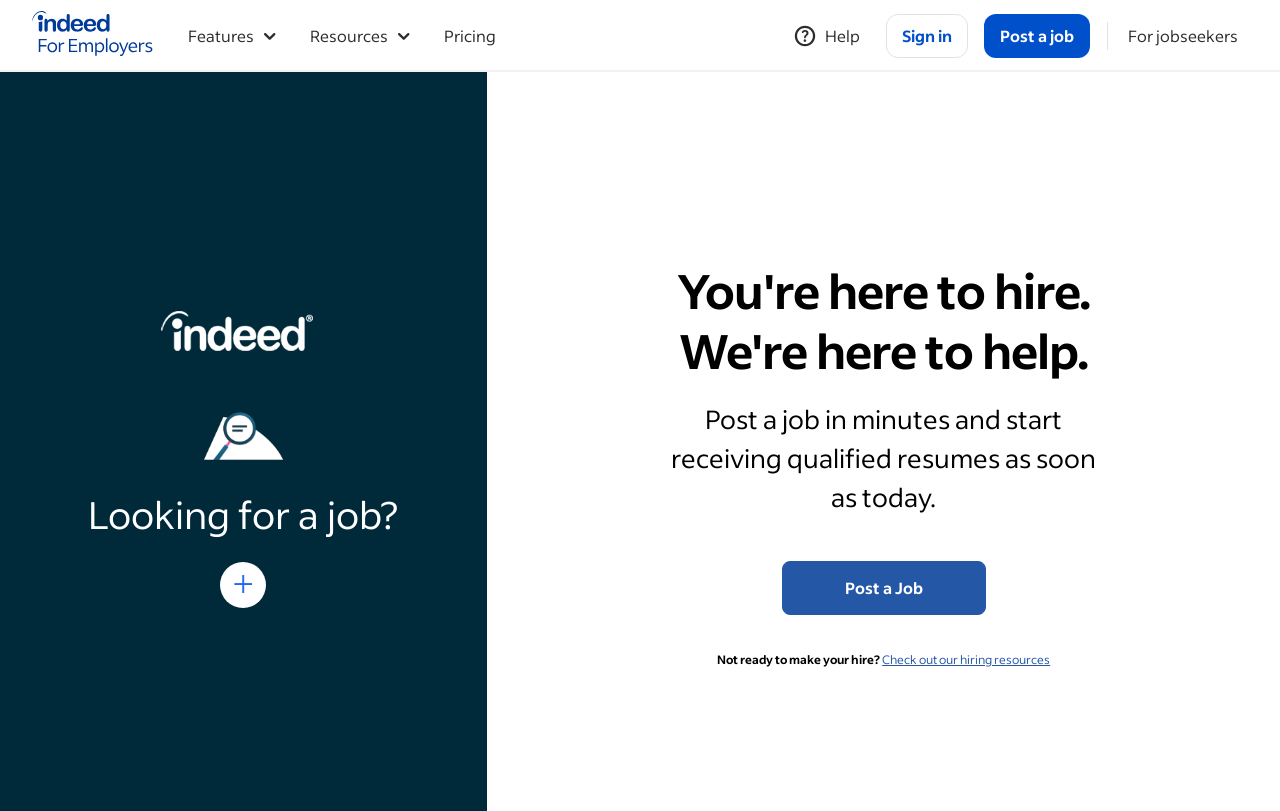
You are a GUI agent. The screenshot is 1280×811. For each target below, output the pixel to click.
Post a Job (884, 587)
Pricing (470, 35)
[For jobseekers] (1183, 36)
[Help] (826, 36)
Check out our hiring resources (966, 659)
